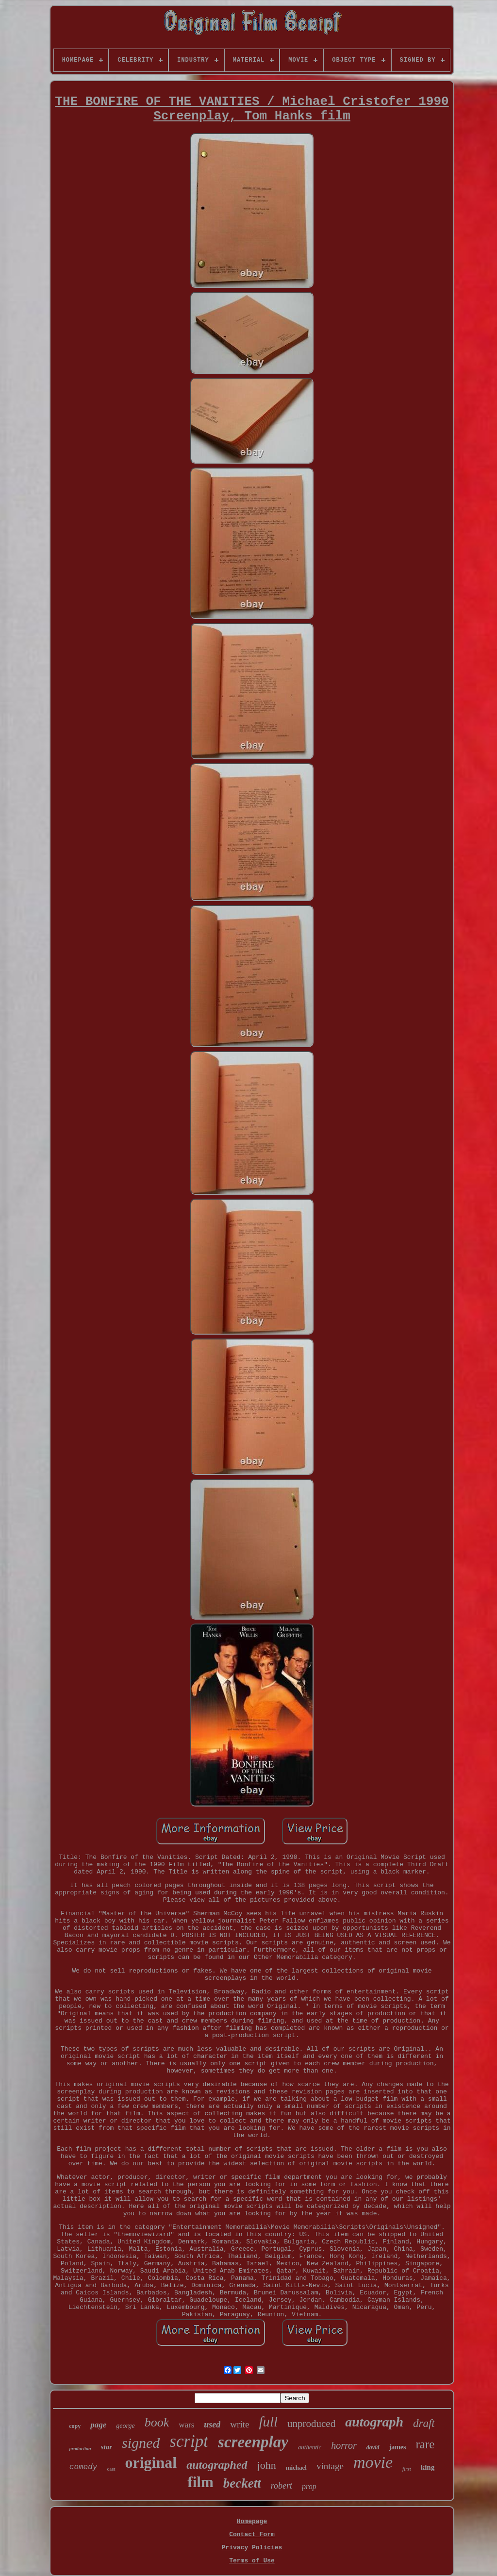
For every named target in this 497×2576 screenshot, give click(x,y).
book (157, 2422)
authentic (309, 2447)
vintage (330, 2466)
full (268, 2421)
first (406, 2469)
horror (344, 2445)
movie (373, 2462)
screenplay (253, 2442)
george (125, 2425)
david (373, 2447)
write (239, 2424)
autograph (374, 2421)
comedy (83, 2467)
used (212, 2424)
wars (186, 2424)
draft (424, 2423)
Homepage (252, 2521)
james (397, 2447)
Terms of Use (252, 2560)
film (200, 2482)
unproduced (311, 2423)
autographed (216, 2465)
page (98, 2424)
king (427, 2467)
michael (296, 2467)
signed (141, 2443)
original (151, 2462)
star (106, 2447)
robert (281, 2486)
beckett (242, 2483)
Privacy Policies (252, 2547)
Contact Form (252, 2534)
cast (111, 2469)
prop (309, 2486)
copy (75, 2426)
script (188, 2441)
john (266, 2465)
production (80, 2448)
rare (425, 2444)
